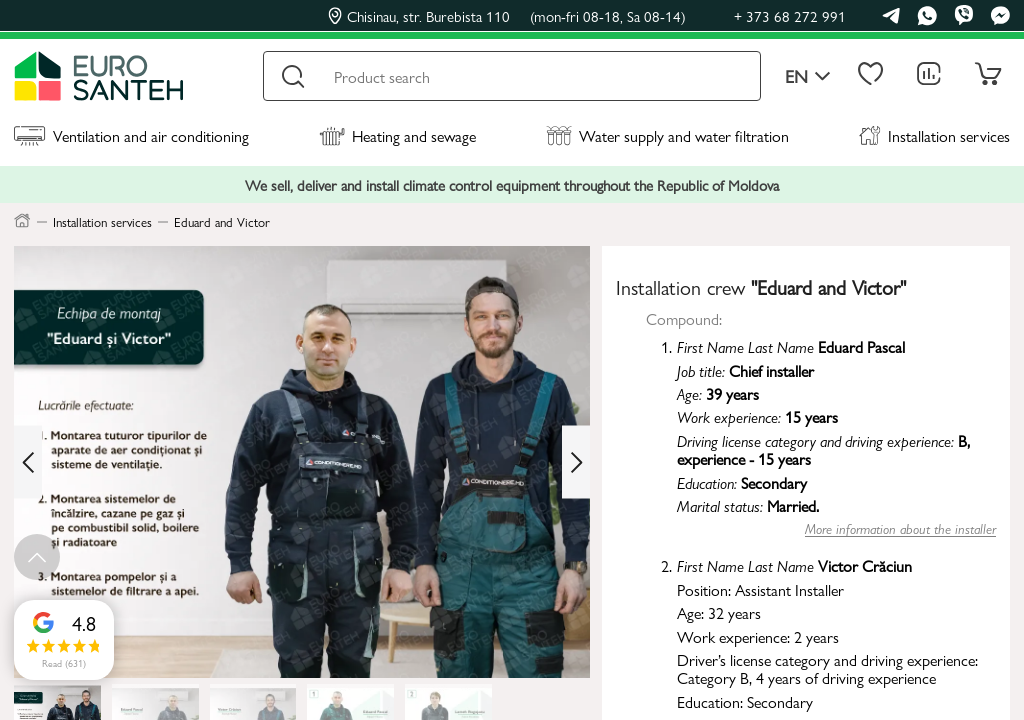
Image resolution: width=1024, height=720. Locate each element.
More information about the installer (900, 528)
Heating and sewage (397, 135)
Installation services (934, 135)
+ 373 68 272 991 (790, 15)
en (808, 76)
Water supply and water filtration (667, 135)
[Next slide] (576, 462)
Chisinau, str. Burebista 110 (507, 16)
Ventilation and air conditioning (131, 135)
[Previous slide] (28, 462)
